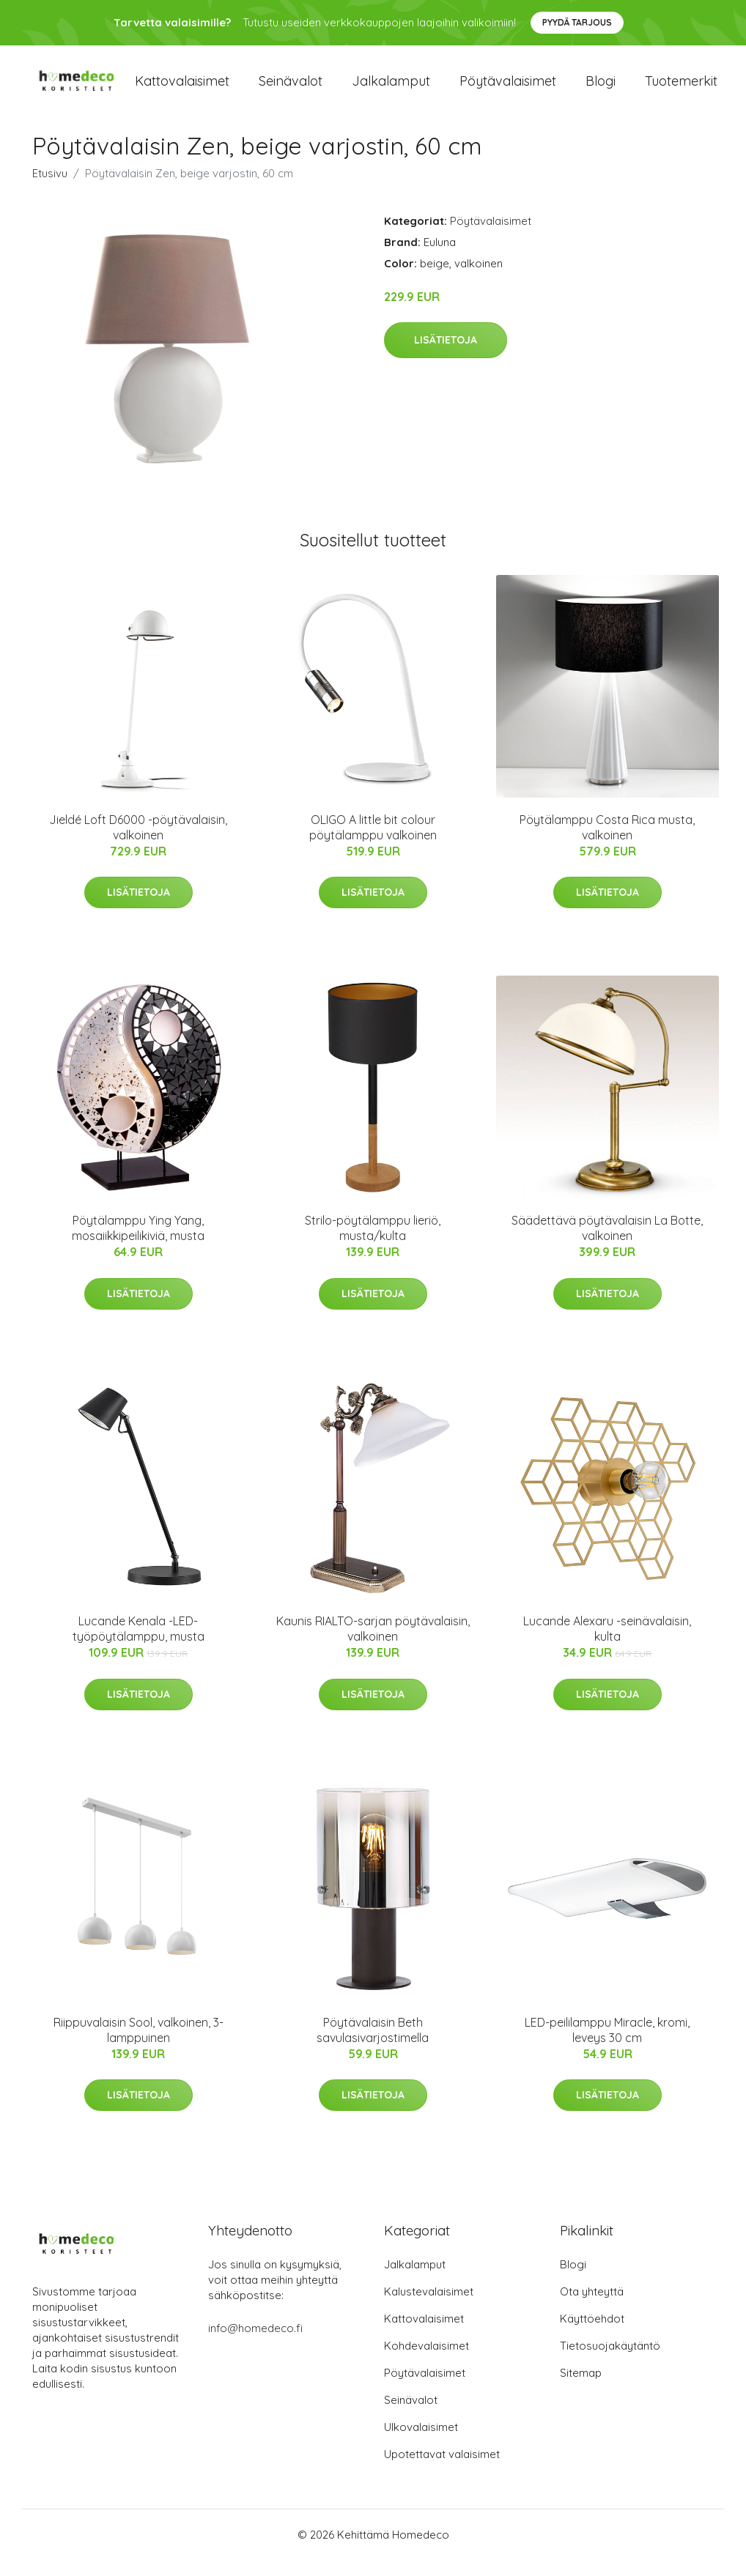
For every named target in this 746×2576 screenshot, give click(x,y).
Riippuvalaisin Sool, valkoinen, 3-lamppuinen (138, 2046)
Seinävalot (290, 89)
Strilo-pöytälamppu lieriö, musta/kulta (372, 1244)
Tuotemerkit (681, 89)
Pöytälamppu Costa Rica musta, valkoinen (607, 843)
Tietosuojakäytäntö (610, 2362)
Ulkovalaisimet (421, 2443)
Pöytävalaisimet (507, 89)
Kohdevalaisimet (426, 2362)
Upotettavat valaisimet (442, 2470)
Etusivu (49, 189)
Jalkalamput (391, 89)
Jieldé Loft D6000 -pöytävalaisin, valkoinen (138, 843)
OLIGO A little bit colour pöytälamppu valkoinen (373, 843)
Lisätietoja (445, 356)
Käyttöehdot (592, 2335)
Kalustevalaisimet (428, 2308)
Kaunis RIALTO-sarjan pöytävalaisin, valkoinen (373, 1645)
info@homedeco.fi (255, 2344)
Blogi (601, 89)
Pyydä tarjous (577, 22)
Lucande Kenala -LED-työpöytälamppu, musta (138, 1645)
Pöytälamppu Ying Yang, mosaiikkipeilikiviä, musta (138, 1244)
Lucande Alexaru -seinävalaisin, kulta (607, 1645)
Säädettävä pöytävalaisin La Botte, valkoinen (607, 1244)
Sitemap (581, 2389)
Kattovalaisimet (182, 89)
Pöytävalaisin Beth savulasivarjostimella (373, 2046)
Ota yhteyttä (592, 2308)
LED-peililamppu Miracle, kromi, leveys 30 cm (607, 2046)
